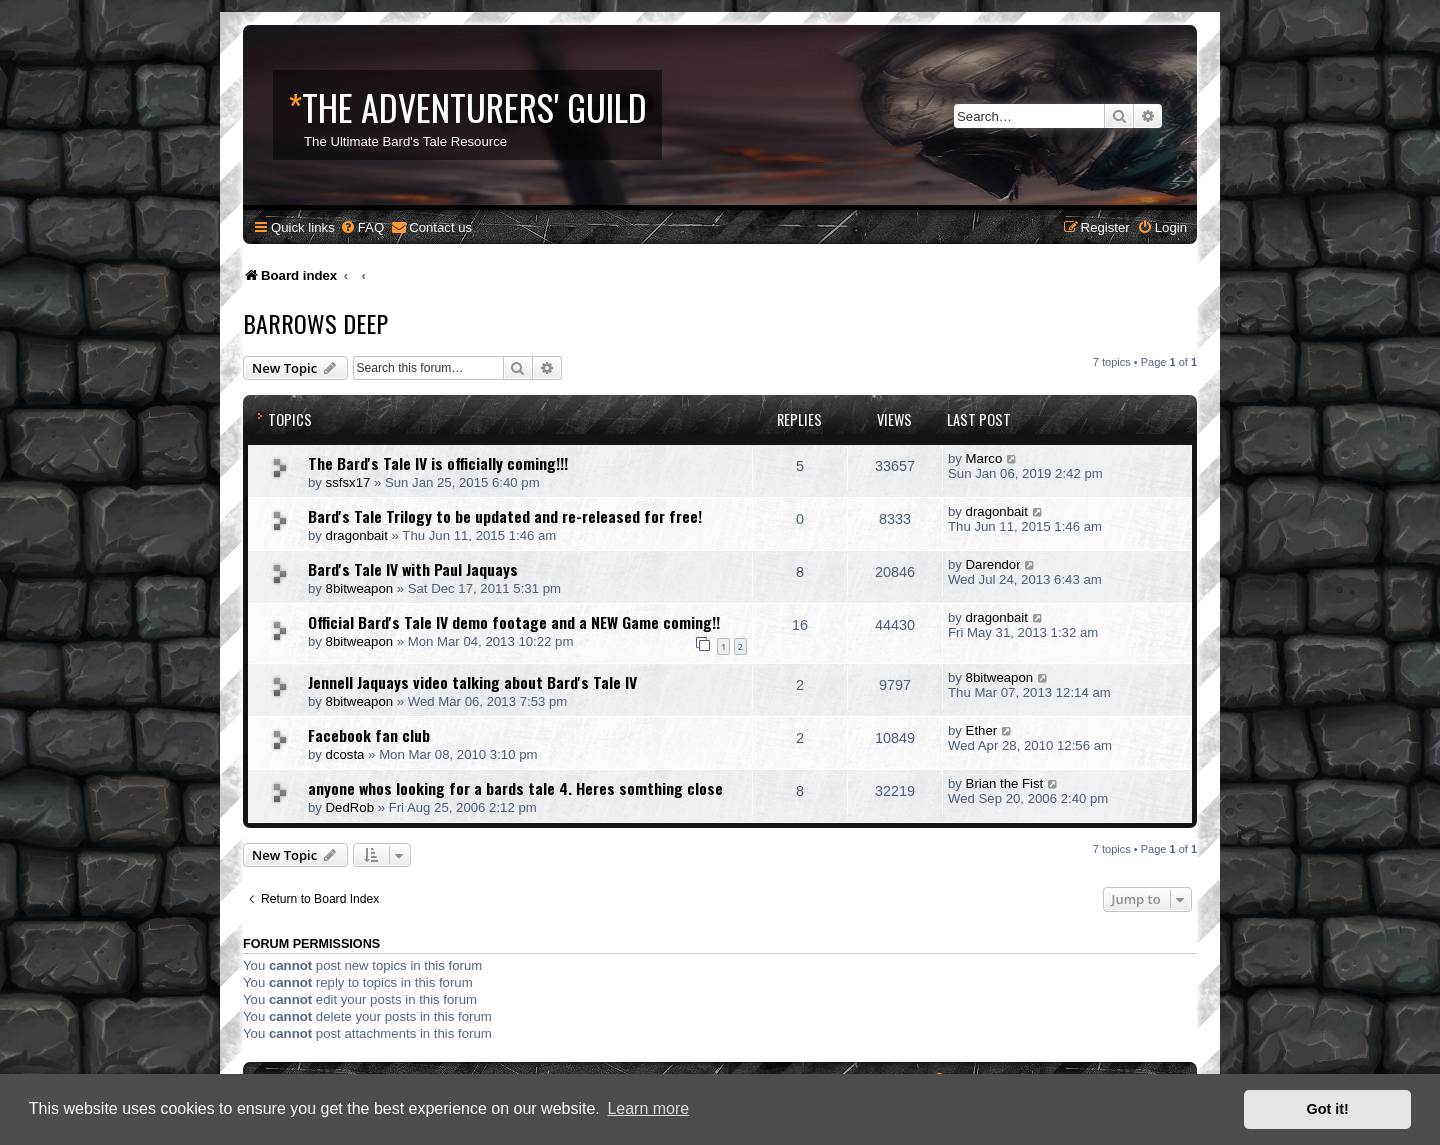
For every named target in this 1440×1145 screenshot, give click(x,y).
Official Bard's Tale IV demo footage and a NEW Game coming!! (514, 622)
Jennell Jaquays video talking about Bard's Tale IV (472, 682)
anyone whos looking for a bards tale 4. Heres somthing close (515, 788)
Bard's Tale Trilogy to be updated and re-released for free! (505, 516)
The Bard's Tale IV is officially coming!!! (438, 463)
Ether (982, 730)
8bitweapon (359, 588)
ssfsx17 (348, 482)
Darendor (993, 564)
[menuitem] (362, 227)
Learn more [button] (648, 1108)
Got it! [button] (1328, 1109)
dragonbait (357, 535)
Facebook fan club (369, 735)
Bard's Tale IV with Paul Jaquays (413, 569)
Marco (984, 458)
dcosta (345, 754)
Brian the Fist (1005, 783)
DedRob (350, 807)
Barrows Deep (315, 323)
